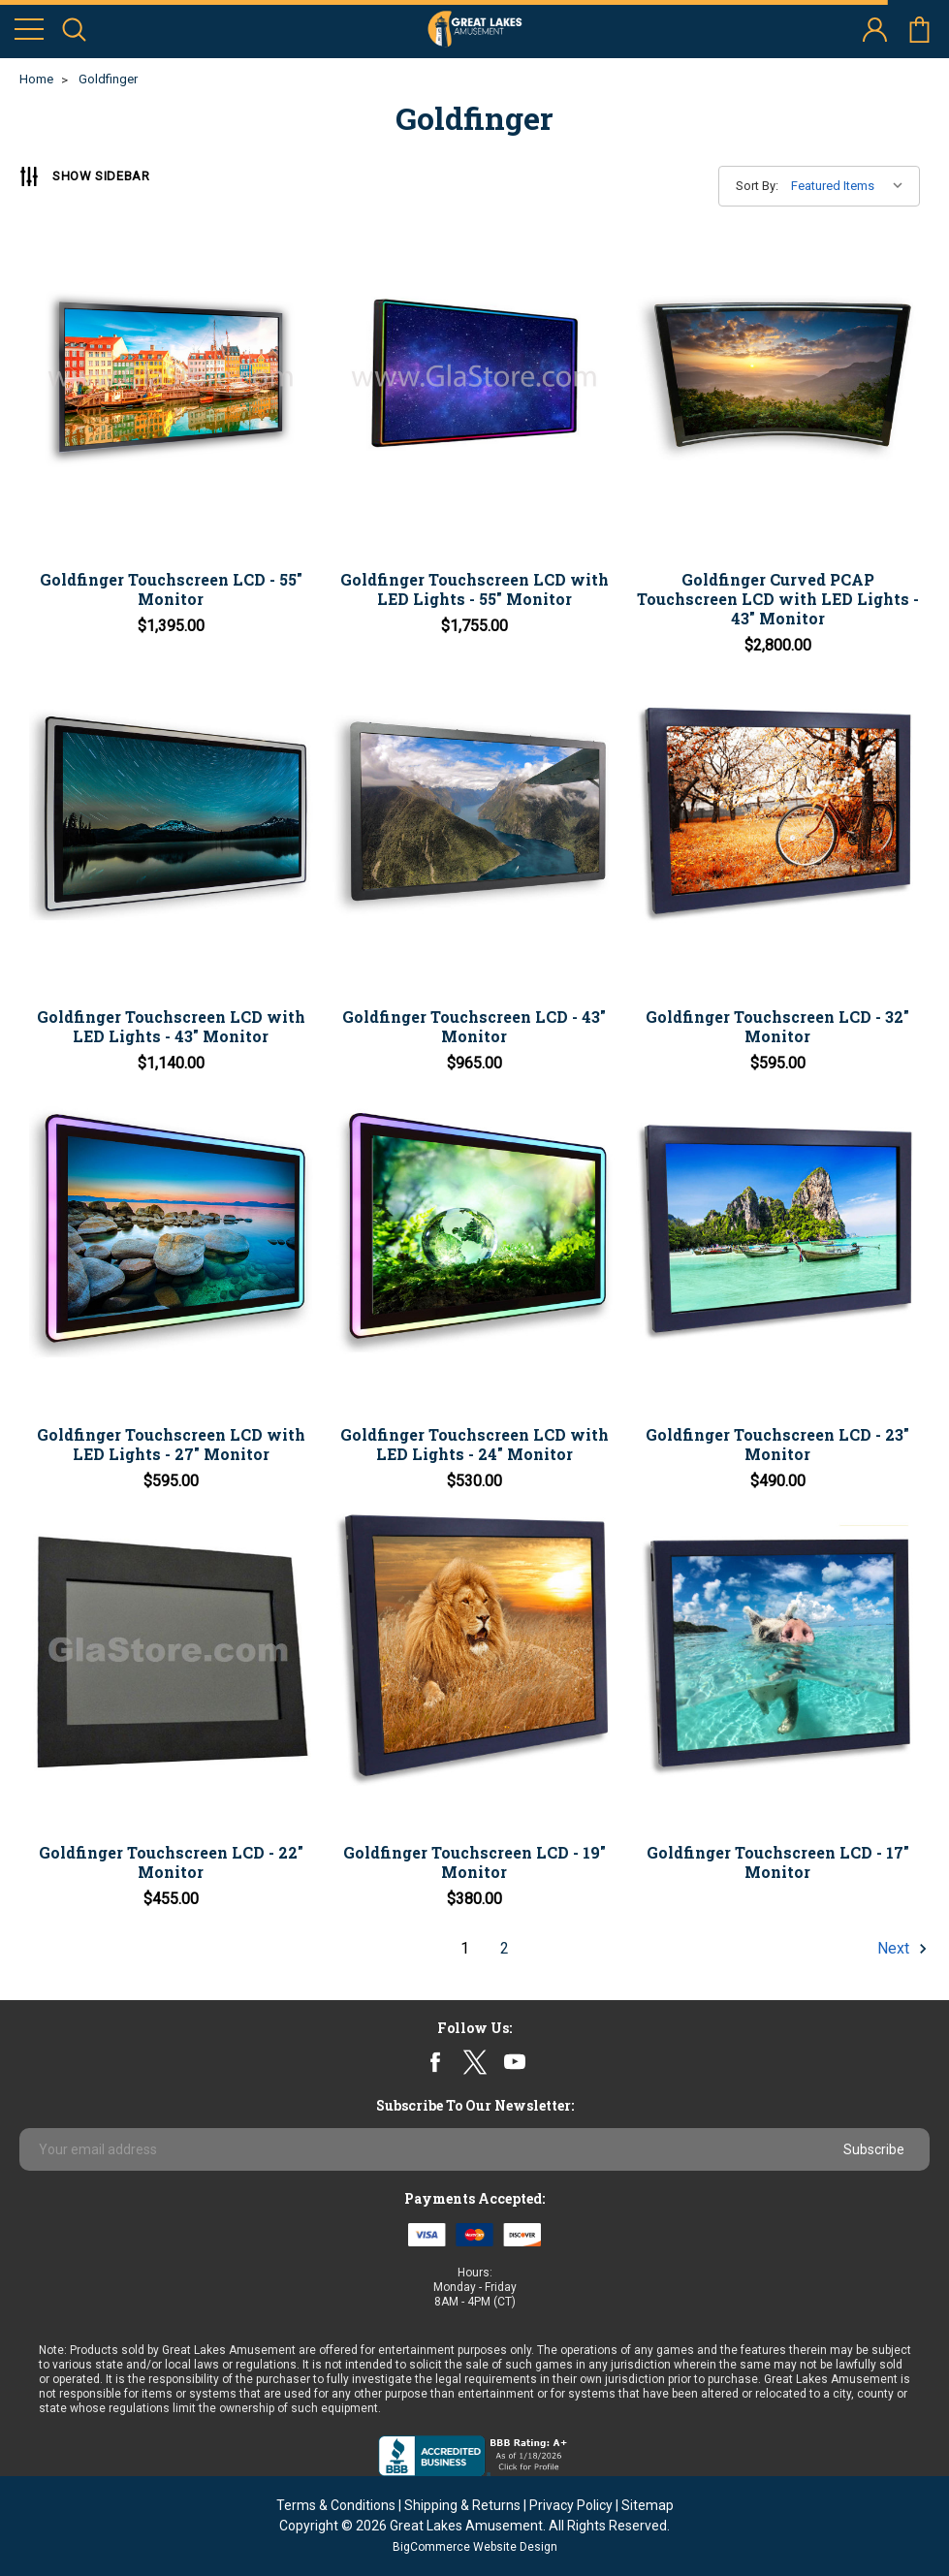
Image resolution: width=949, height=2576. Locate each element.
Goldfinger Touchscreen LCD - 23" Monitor (777, 1444)
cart (919, 29)
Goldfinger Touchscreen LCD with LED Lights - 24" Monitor (474, 1444)
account (875, 29)
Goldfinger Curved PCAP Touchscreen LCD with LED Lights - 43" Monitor (778, 598)
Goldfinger (108, 79)
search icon (74, 29)
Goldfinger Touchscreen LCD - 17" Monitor (778, 1862)
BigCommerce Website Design (475, 2547)
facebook (435, 2061)
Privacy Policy (571, 2505)
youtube (514, 2062)
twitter (474, 2062)
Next (899, 1948)
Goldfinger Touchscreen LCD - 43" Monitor (474, 1026)
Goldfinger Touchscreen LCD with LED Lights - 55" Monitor (474, 589)
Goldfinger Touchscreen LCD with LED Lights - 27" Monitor (171, 1444)
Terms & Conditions (335, 2505)
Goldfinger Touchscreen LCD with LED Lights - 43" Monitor (171, 1026)
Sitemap (647, 2505)
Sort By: (757, 185)
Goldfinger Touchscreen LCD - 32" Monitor (777, 1026)
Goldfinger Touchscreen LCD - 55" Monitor (171, 589)
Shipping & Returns (462, 2505)
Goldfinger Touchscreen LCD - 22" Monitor (171, 1862)
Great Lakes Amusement (466, 2525)
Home (36, 79)
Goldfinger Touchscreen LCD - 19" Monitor (474, 1862)
